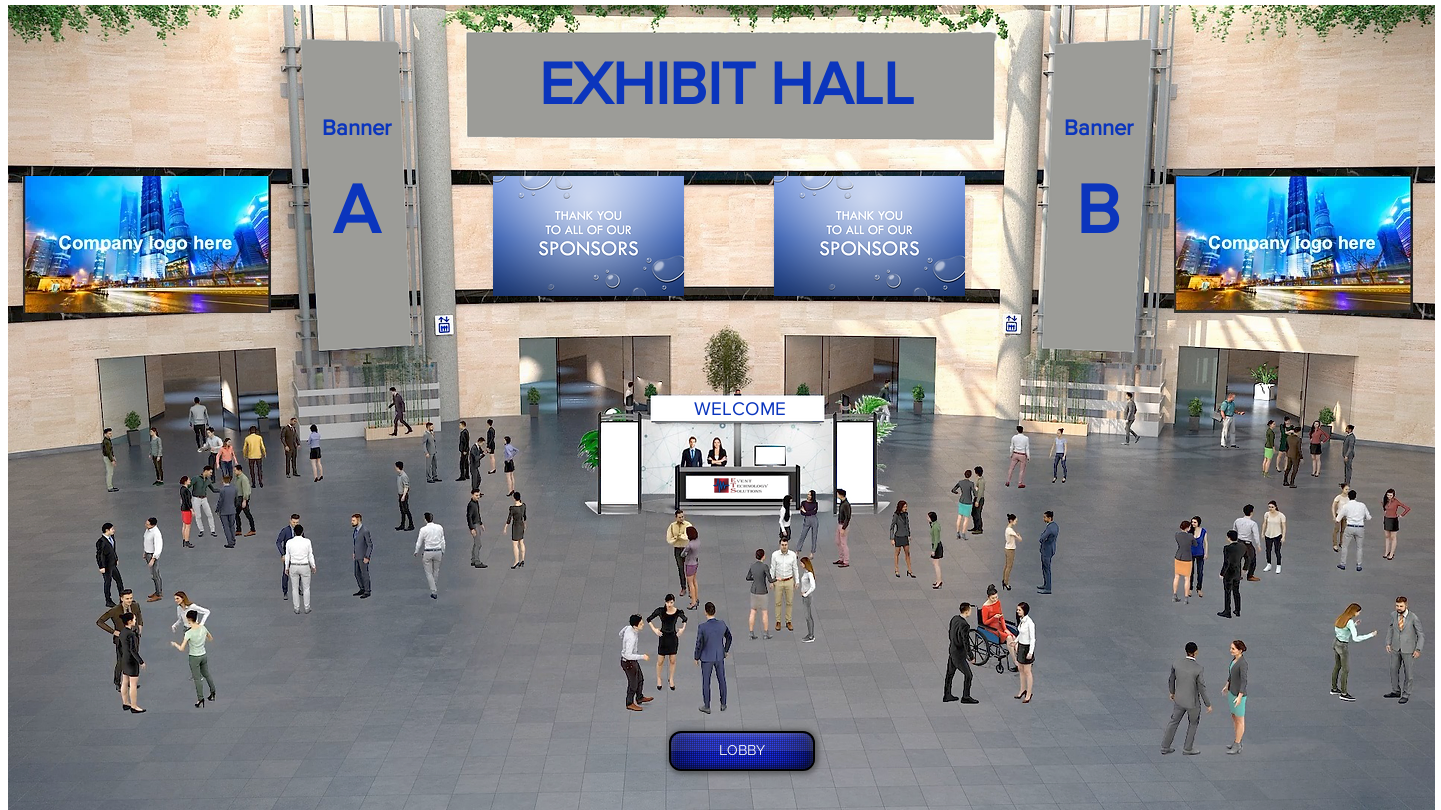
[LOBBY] (742, 751)
